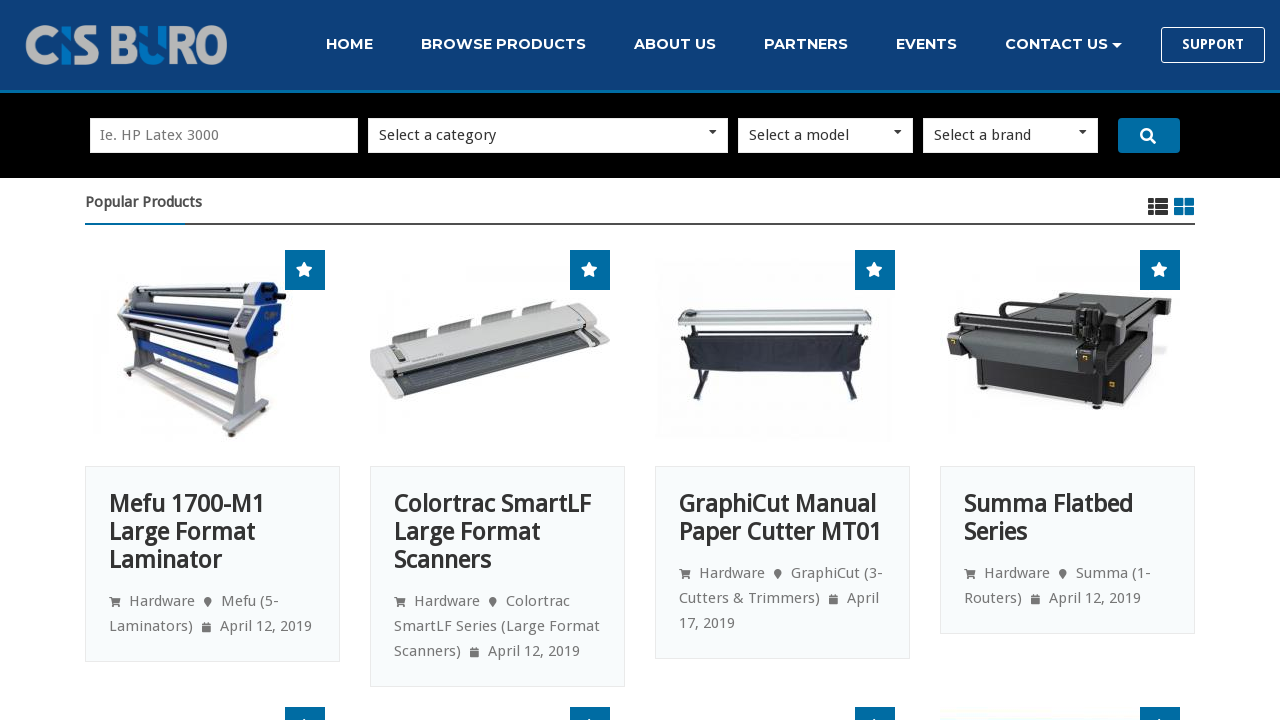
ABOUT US (675, 44)
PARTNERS (806, 44)
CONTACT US (1056, 44)
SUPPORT (1213, 44)
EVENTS (926, 44)
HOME (349, 44)
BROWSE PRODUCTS (503, 44)
